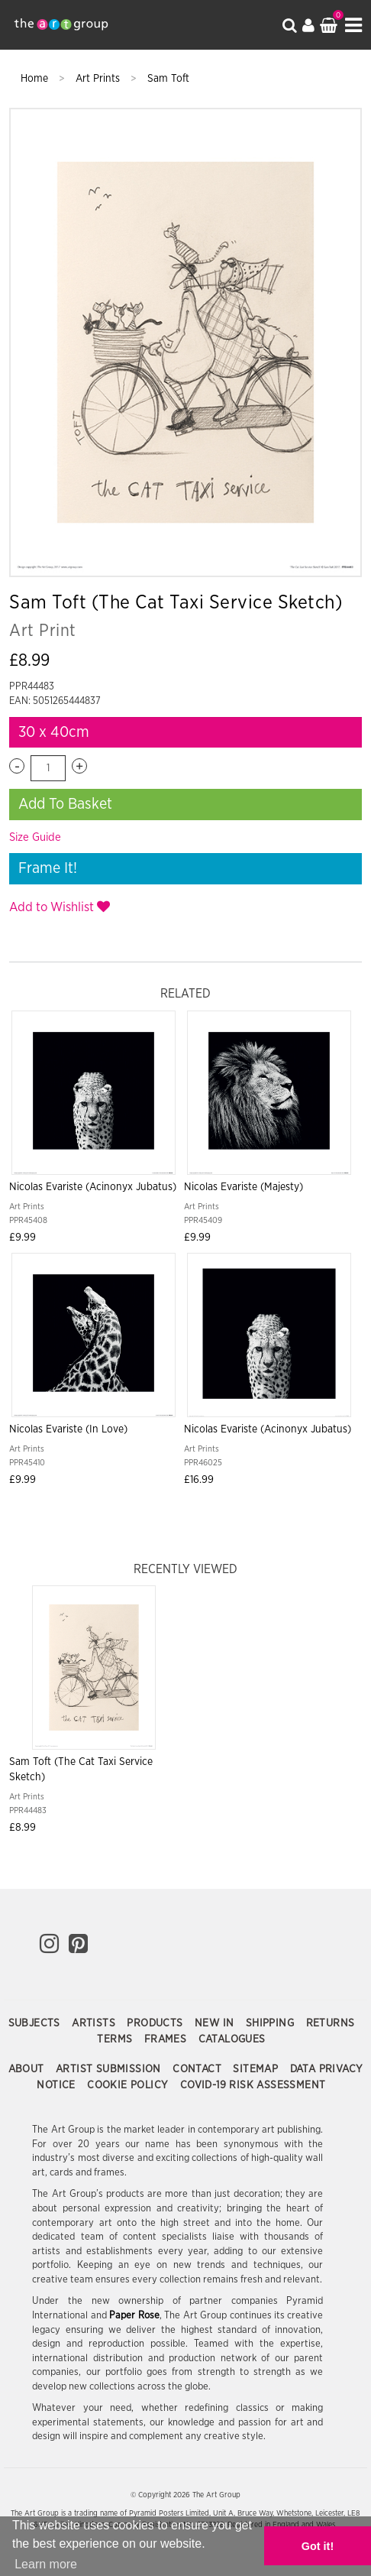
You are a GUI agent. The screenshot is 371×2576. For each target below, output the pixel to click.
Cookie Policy (129, 2085)
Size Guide (35, 837)
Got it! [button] (318, 2546)
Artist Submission (110, 2069)
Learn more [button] (46, 2564)
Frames (167, 2039)
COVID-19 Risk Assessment (253, 2085)
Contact (198, 2069)
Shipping (272, 2023)
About (27, 2069)
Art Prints (99, 78)
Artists (95, 2023)
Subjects (36, 2023)
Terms (116, 2039)
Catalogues (232, 2039)
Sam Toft (168, 78)
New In (216, 2023)
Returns (330, 2023)
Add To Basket (65, 804)
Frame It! (47, 868)
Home (36, 78)
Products (156, 2023)
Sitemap (257, 2069)
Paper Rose (134, 2316)
